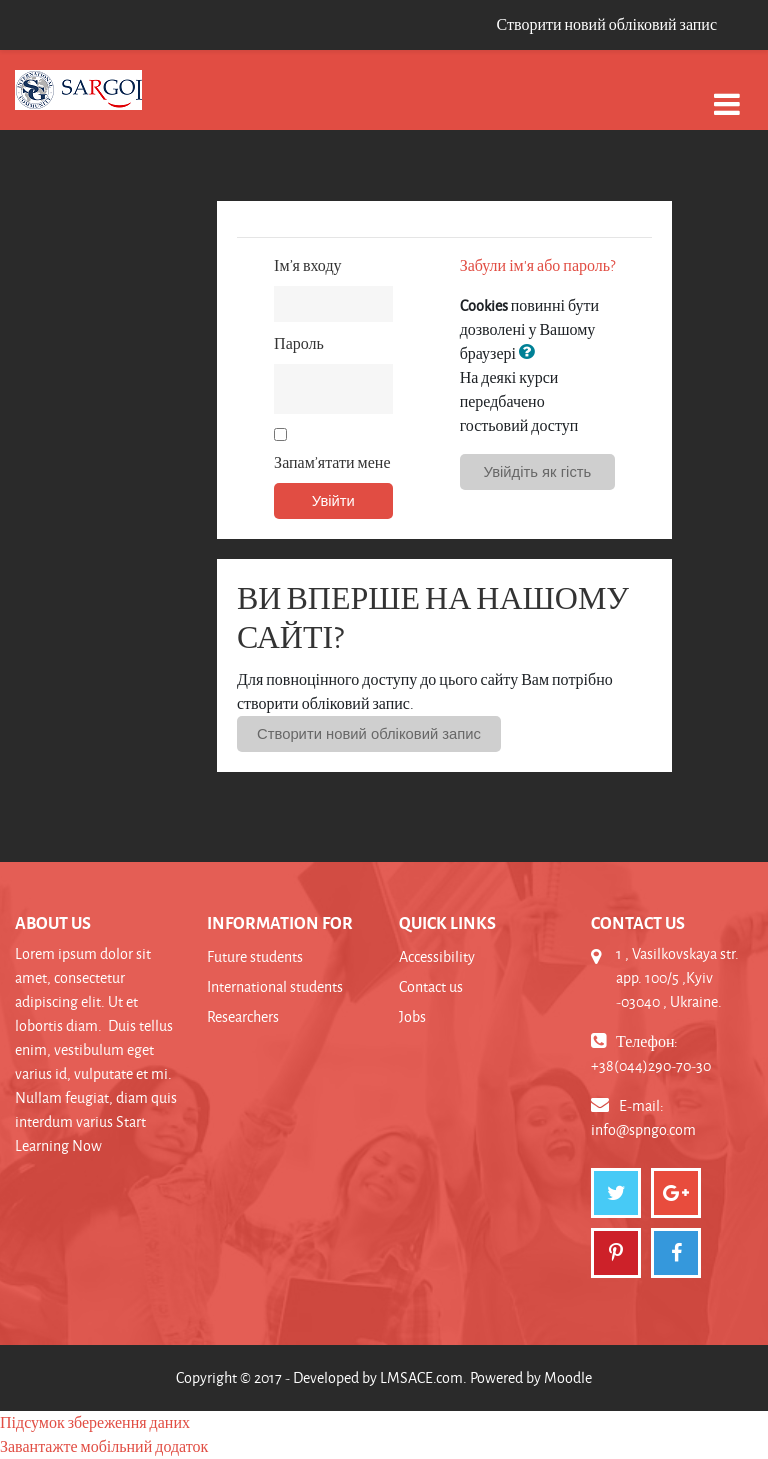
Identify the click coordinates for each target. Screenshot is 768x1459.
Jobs (412, 1016)
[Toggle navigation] (727, 93)
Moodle (568, 1377)
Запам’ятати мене (332, 462)
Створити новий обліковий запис (606, 24)
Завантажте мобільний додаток (104, 1446)
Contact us (431, 986)
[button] (531, 353)
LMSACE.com (421, 1377)
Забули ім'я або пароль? (537, 265)
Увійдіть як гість (538, 472)
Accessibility (437, 956)
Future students (255, 956)
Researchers (243, 1016)
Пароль (299, 343)
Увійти (333, 501)
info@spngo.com (643, 1129)
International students (275, 986)
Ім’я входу (307, 265)
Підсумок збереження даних (95, 1422)
